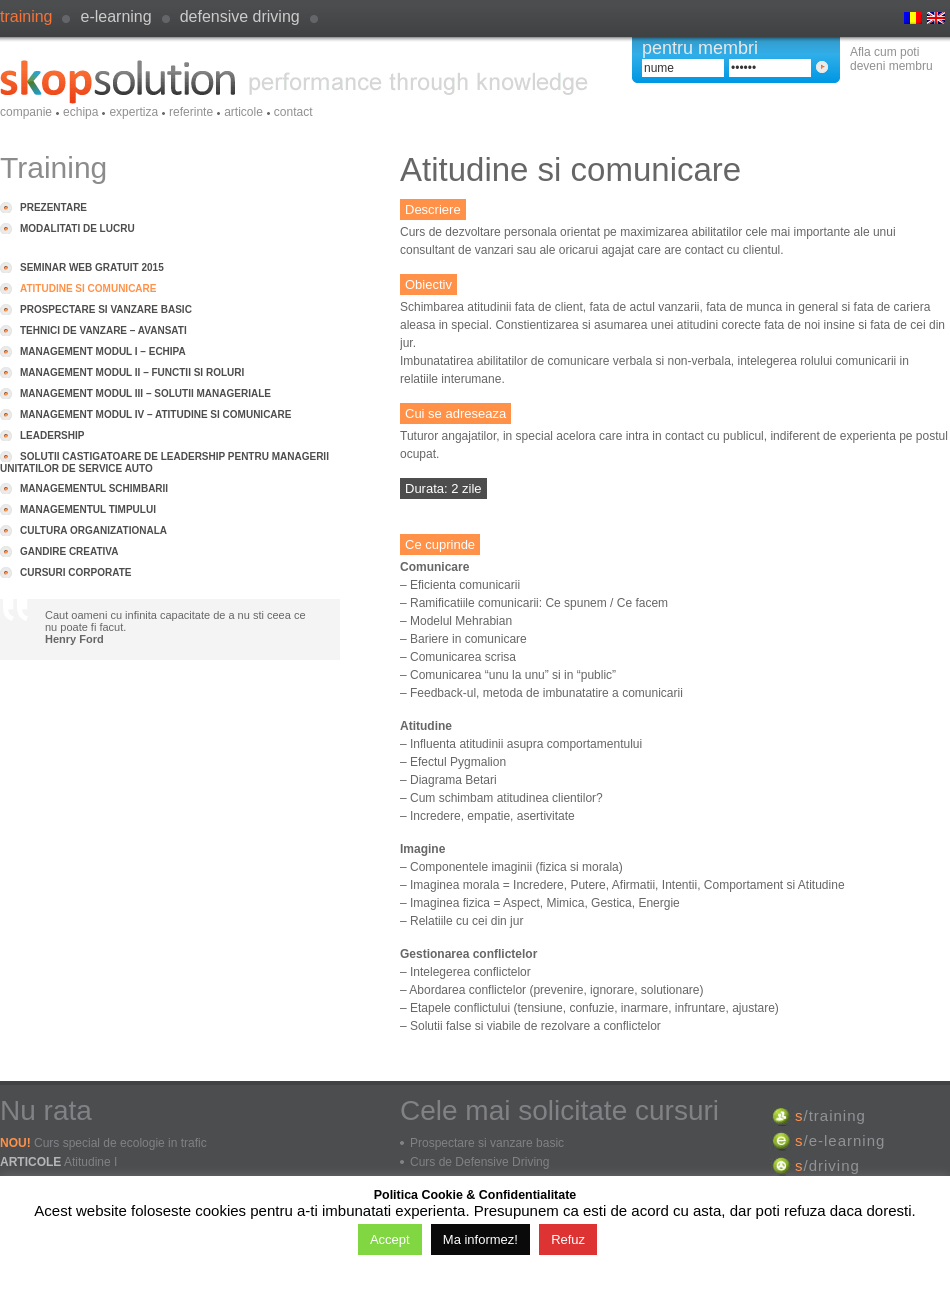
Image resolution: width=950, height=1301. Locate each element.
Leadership (52, 435)
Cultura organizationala (93, 530)
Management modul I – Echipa (103, 351)
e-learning (115, 16)
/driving (827, 1165)
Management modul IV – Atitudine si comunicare (155, 414)
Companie (26, 112)
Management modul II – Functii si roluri (132, 372)
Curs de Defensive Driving (479, 1162)
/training (830, 1115)
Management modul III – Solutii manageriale (145, 393)
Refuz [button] (568, 1239)
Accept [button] (390, 1239)
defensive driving (240, 16)
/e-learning (840, 1140)
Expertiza (133, 112)
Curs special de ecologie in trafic (120, 1143)
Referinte (191, 112)
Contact (293, 112)
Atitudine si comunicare (88, 288)
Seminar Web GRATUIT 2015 (92, 267)
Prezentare (53, 207)
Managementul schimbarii (94, 488)
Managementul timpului (88, 509)
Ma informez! (480, 1239)
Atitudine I (90, 1162)
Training (26, 16)
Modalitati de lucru (77, 228)
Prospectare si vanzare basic (106, 309)
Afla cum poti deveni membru (891, 59)
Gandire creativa (69, 551)
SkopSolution (294, 82)
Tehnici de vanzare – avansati (103, 330)
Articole (243, 112)
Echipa (80, 112)
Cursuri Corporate (75, 572)
